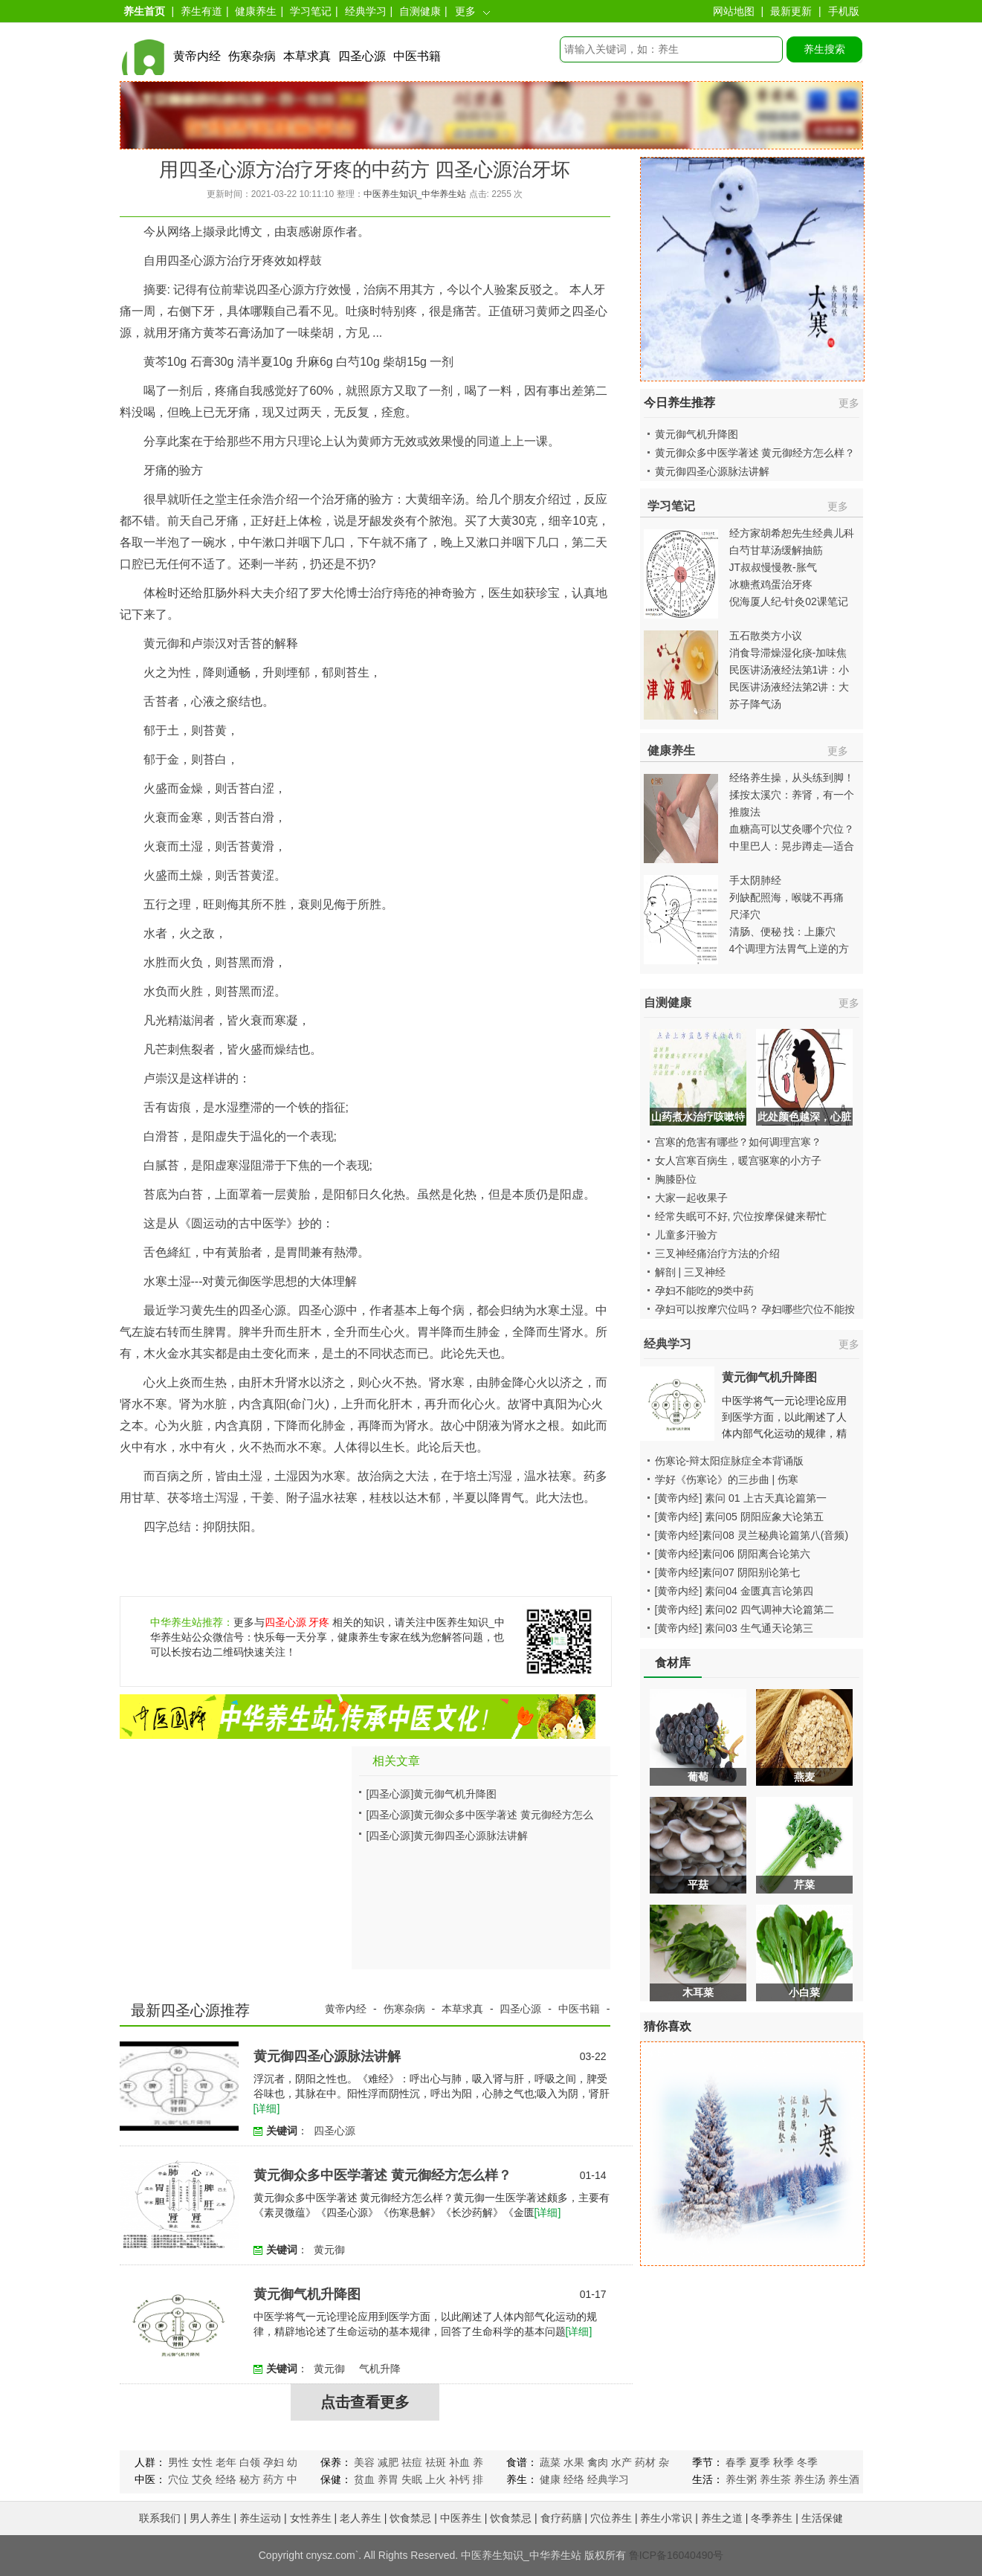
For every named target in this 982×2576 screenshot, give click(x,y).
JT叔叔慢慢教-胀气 (773, 567)
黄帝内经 (197, 56)
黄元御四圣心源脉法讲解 (470, 1835)
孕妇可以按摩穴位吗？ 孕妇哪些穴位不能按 (755, 1309)
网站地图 (734, 11)
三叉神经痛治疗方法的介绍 (717, 1253)
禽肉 (597, 2462)
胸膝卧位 (676, 1179)
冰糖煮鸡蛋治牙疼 (771, 584)
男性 (178, 2462)
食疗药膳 (561, 2518)
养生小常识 (666, 2518)
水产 (621, 2462)
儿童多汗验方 (686, 1235)
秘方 (249, 2479)
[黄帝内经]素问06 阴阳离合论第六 (732, 1554)
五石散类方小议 (765, 636)
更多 (465, 11)
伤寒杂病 (252, 56)
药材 (645, 2462)
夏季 (759, 2462)
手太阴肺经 (755, 880)
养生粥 (741, 2479)
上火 (435, 2479)
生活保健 (822, 2518)
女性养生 (311, 2518)
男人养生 (210, 2518)
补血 (459, 2462)
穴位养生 (611, 2518)
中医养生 (461, 2518)
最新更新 (791, 11)
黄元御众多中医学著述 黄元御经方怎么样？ (382, 2175)
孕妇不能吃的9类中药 (705, 1291)
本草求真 (307, 56)
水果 (573, 2462)
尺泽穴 (744, 914)
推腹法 (744, 812)
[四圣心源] (390, 1794)
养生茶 (775, 2479)
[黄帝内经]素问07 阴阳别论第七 (727, 1572)
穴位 (178, 2479)
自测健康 (420, 11)
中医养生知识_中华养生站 (415, 194)
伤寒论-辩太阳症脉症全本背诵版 (729, 1461)
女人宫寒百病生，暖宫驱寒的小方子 (738, 1160)
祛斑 (435, 2462)
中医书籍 (417, 56)
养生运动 (260, 2518)
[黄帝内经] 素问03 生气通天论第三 (734, 1628)
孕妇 (273, 2462)
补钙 (459, 2479)
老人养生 (360, 2518)
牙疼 (319, 1622)
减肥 (388, 2462)
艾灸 (202, 2479)
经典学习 (366, 11)
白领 (249, 2462)
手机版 (843, 11)
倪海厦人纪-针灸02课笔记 (788, 601)
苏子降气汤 (755, 704)
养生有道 (201, 11)
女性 (202, 2462)
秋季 (783, 2462)
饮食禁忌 (410, 2518)
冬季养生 (771, 2518)
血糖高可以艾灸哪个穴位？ (791, 829)
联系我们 (160, 2518)
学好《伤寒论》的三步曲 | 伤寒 (726, 1479)
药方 (273, 2479)
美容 (364, 2462)
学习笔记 (311, 11)
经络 (226, 2479)
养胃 (388, 2479)
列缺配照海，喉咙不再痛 (786, 897)
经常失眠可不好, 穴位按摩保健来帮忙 (741, 1216)
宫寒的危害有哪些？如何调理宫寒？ (738, 1142)
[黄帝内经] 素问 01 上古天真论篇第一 (741, 1498)
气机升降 (380, 2369)
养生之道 (722, 2518)
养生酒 (843, 2479)
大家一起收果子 (691, 1198)
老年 (226, 2462)
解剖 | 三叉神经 (690, 1272)
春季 (736, 2462)
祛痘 (411, 2462)
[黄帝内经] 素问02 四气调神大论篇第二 (744, 1609)
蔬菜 (550, 2462)
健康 (550, 2479)
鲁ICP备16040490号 (676, 2555)
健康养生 (256, 11)
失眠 (411, 2479)
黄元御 (329, 2250)
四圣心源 (362, 56)
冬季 (807, 2462)
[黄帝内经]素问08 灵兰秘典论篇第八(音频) (752, 1535)
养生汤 (809, 2479)
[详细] (266, 2108)
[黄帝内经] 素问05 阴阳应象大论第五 (739, 1517)
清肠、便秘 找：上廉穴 (782, 931)
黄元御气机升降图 (455, 1794)
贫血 (364, 2479)
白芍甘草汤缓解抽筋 (776, 550)
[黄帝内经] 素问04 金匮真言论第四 (734, 1591)
